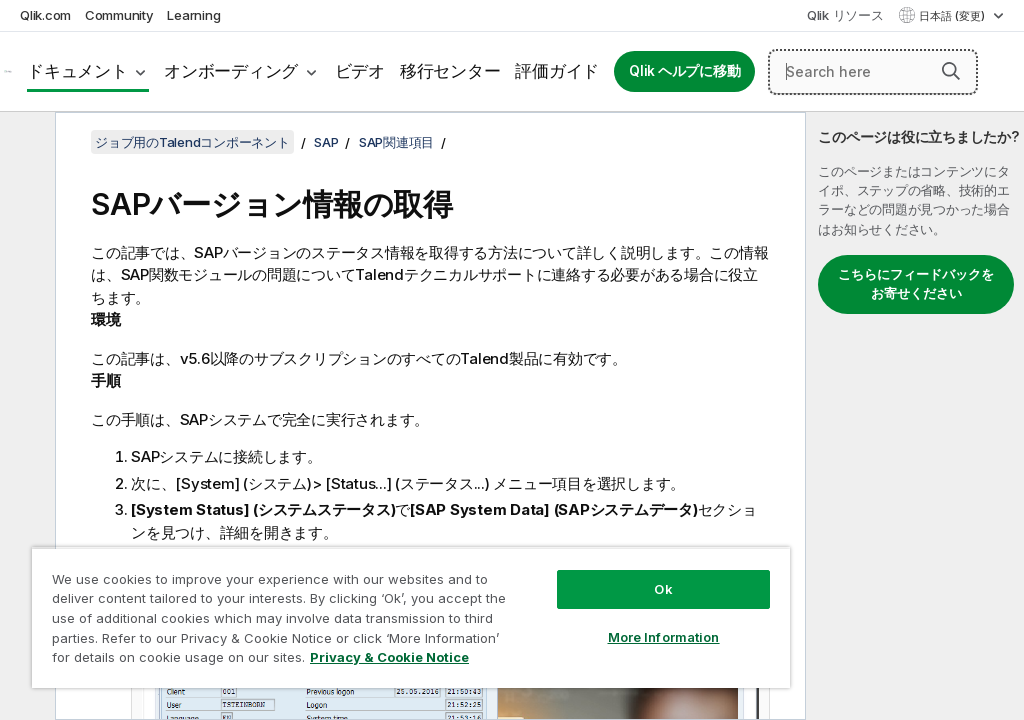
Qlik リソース (845, 15)
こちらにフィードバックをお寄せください (916, 284)
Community (119, 15)
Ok (663, 589)
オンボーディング (231, 71)
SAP (326, 142)
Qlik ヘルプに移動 (684, 71)
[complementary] (915, 416)
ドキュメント (77, 71)
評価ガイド (557, 71)
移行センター (450, 71)
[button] (951, 71)
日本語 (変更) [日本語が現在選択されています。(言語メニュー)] (953, 16)
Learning (193, 15)
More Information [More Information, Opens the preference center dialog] (664, 637)
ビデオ (360, 71)
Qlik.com (45, 15)
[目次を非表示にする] (25, 143)
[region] (411, 617)
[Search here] (873, 72)
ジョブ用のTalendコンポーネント (192, 142)
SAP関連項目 (396, 142)
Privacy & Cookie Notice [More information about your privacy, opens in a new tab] (389, 657)
